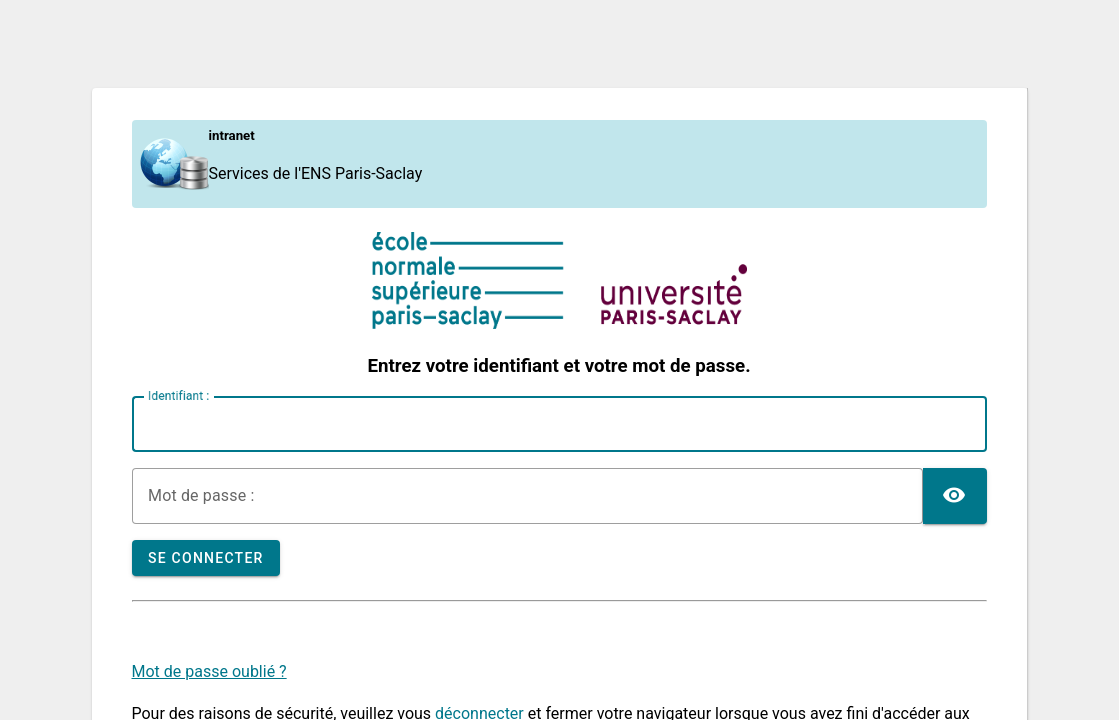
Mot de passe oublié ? (209, 671)
